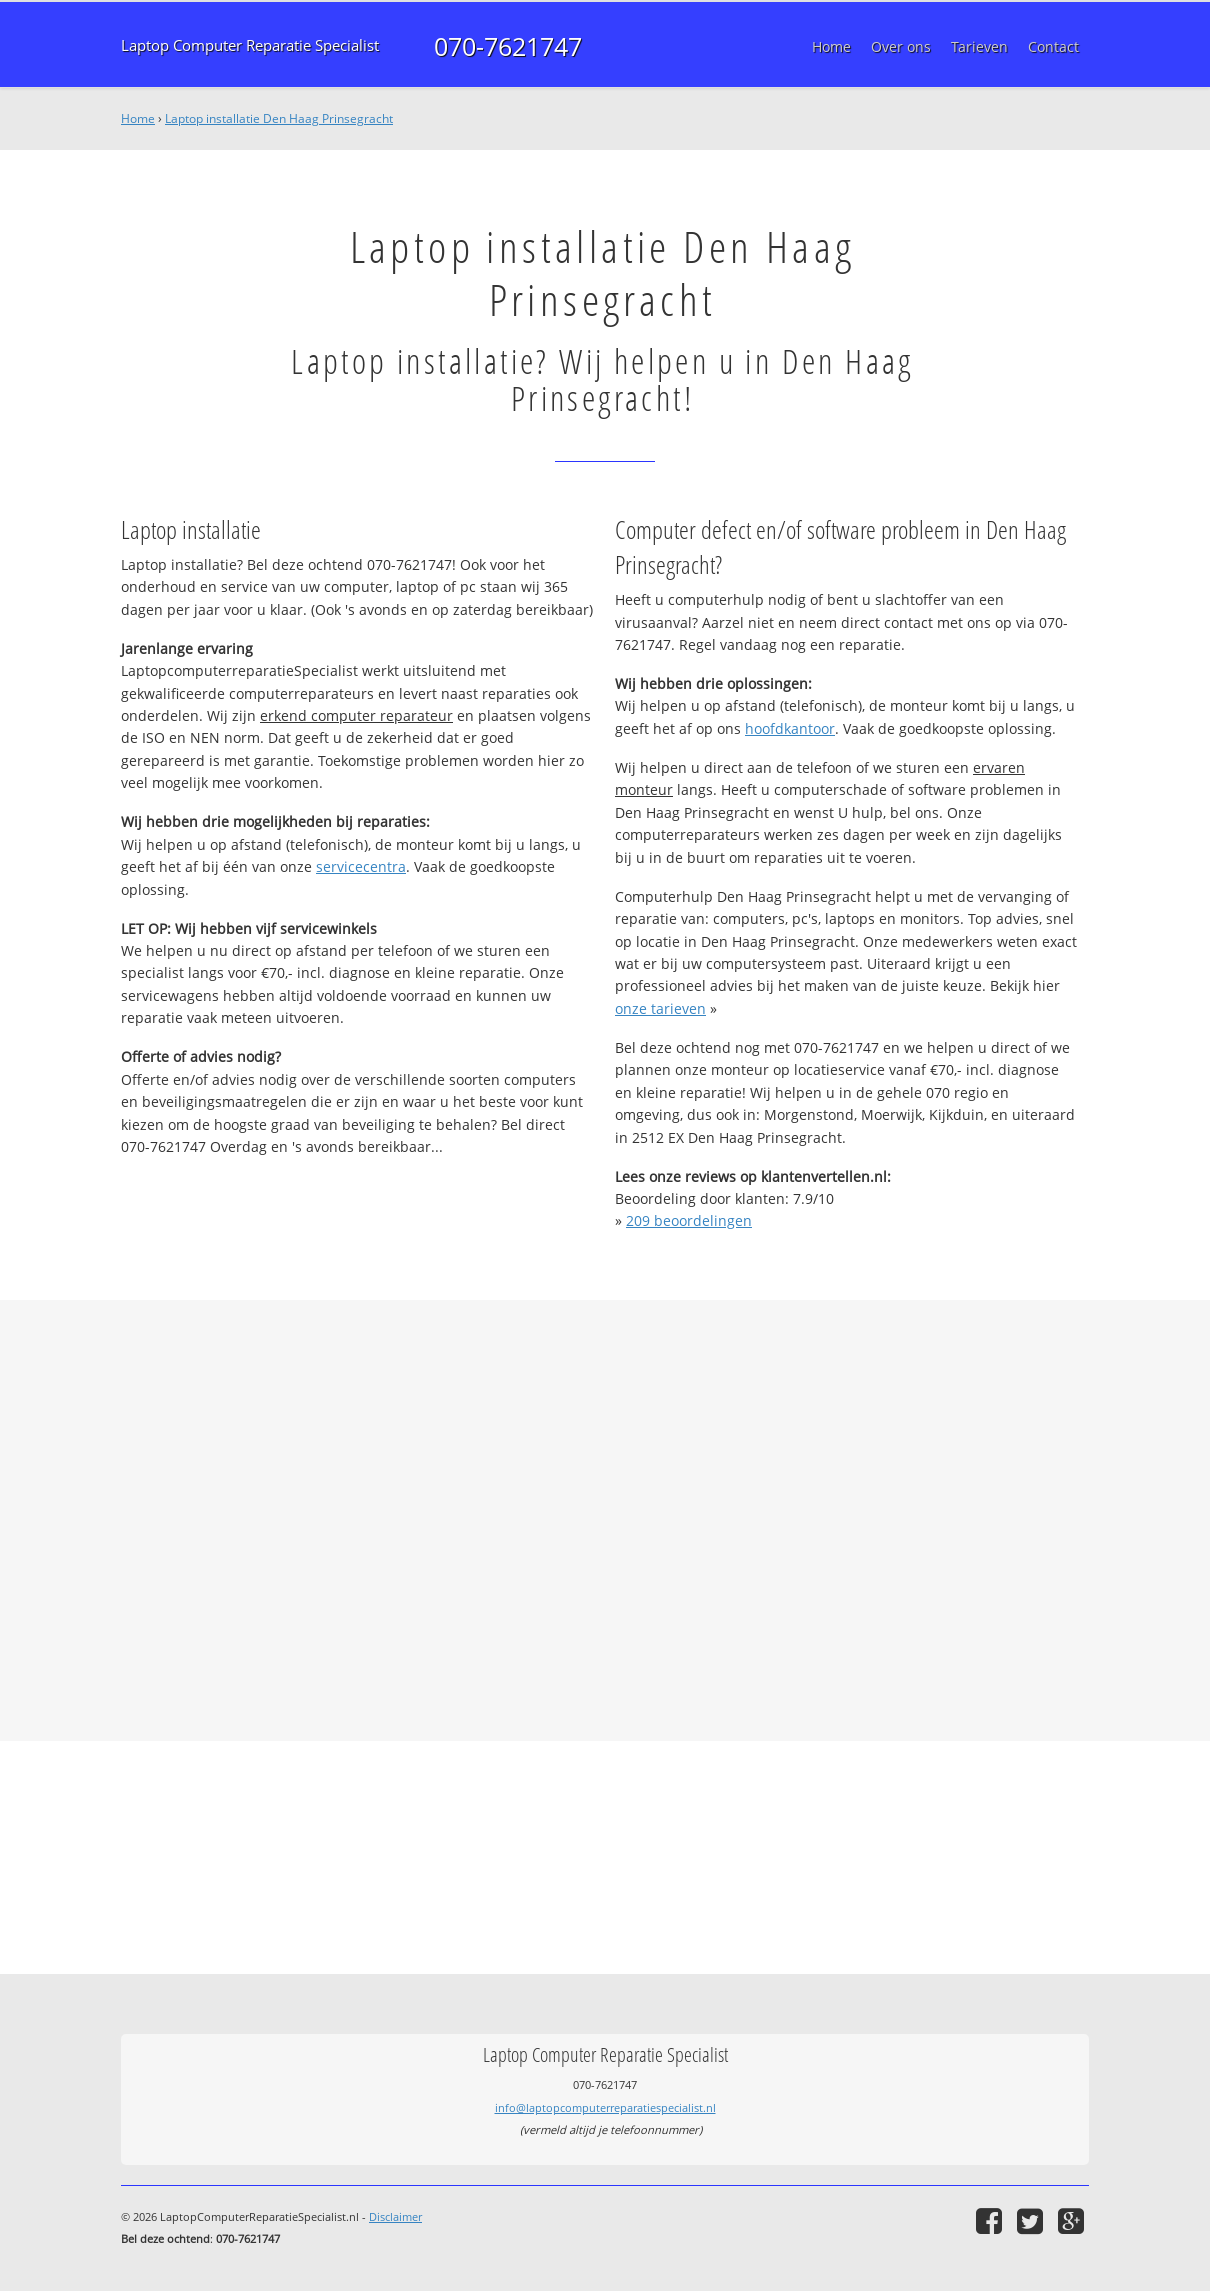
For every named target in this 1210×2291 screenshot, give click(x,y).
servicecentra (361, 866)
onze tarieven (660, 1008)
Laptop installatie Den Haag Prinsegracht (279, 118)
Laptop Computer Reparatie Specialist (250, 45)
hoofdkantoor (790, 728)
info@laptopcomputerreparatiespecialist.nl (605, 2107)
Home (138, 118)
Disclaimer (395, 2216)
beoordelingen (689, 1220)
